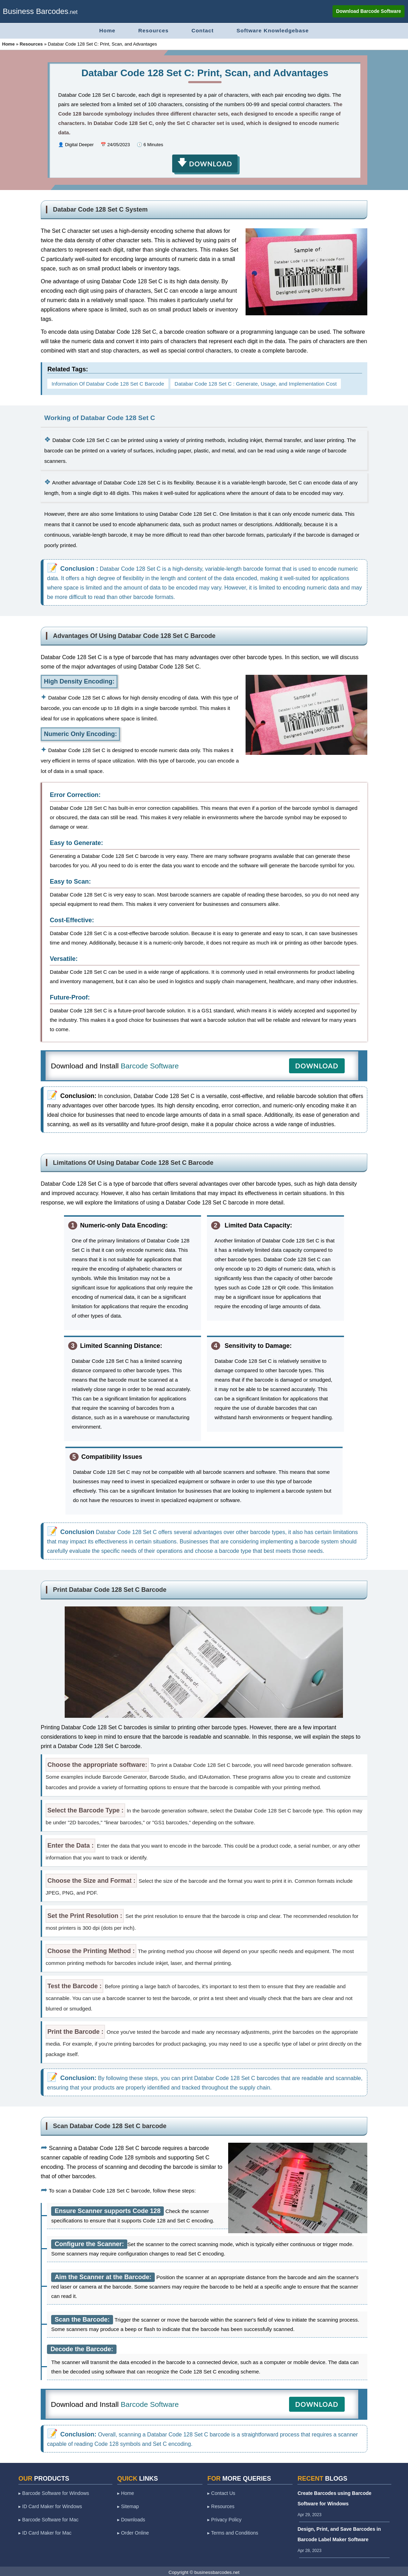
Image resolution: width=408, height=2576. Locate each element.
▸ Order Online (133, 2531)
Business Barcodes (35, 11)
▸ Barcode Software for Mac (48, 2518)
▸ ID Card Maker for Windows (50, 2504)
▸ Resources (220, 2504)
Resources (150, 30)
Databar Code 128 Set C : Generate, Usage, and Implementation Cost (256, 382)
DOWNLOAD (316, 1064)
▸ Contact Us (221, 2491)
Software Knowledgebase (278, 30)
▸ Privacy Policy (224, 2518)
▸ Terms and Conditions (232, 2531)
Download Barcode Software (368, 11)
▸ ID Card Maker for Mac (44, 2531)
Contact (203, 30)
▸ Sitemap (128, 2504)
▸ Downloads (131, 2518)
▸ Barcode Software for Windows (53, 2491)
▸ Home (125, 2491)
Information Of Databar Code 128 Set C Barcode (107, 382)
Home (100, 30)
